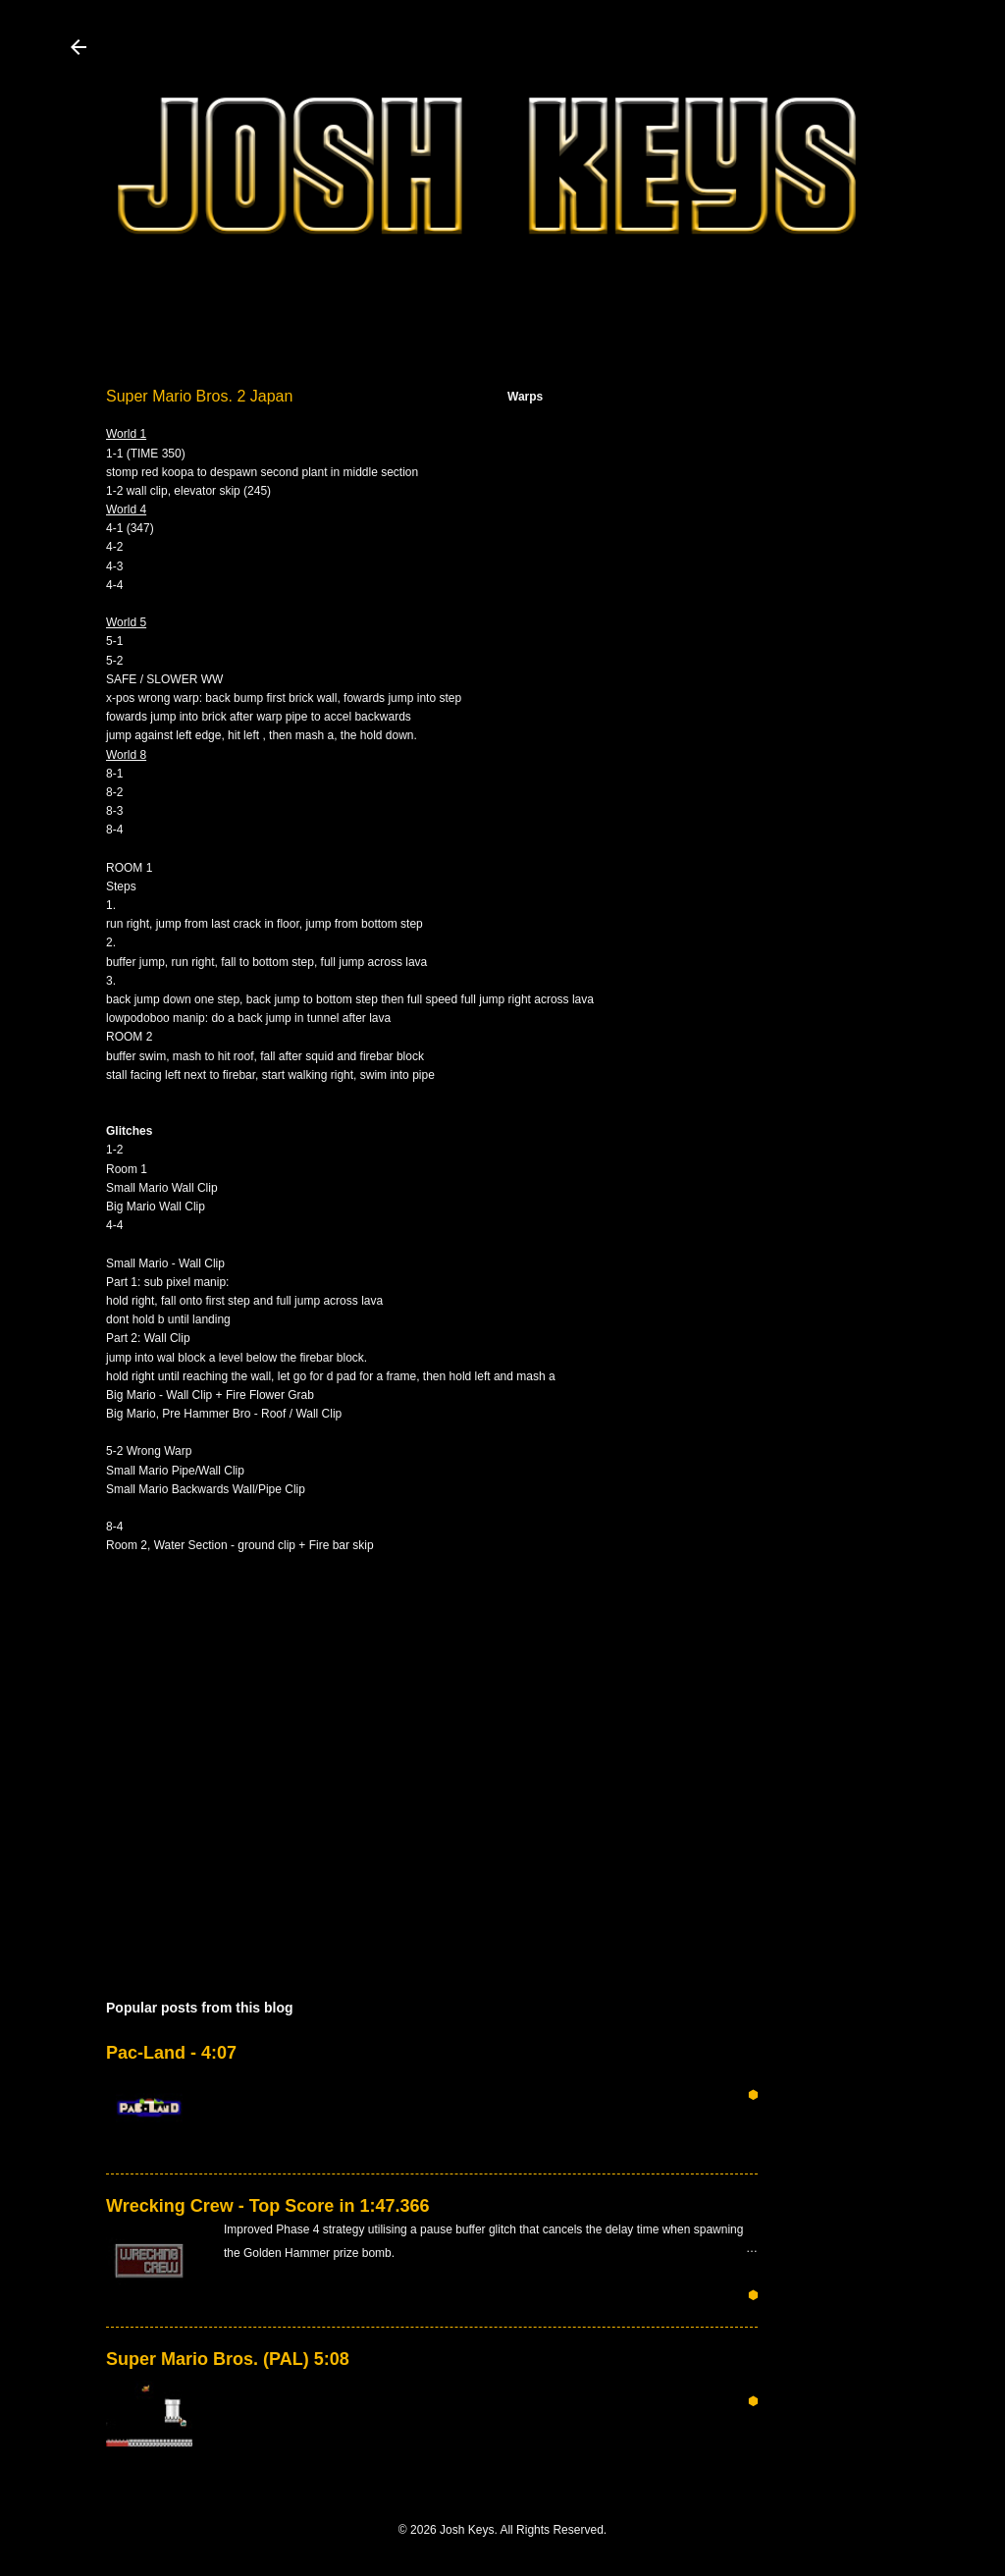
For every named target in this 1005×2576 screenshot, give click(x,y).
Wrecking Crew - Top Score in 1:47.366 (267, 2206)
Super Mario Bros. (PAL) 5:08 (227, 2359)
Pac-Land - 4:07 (171, 2053)
